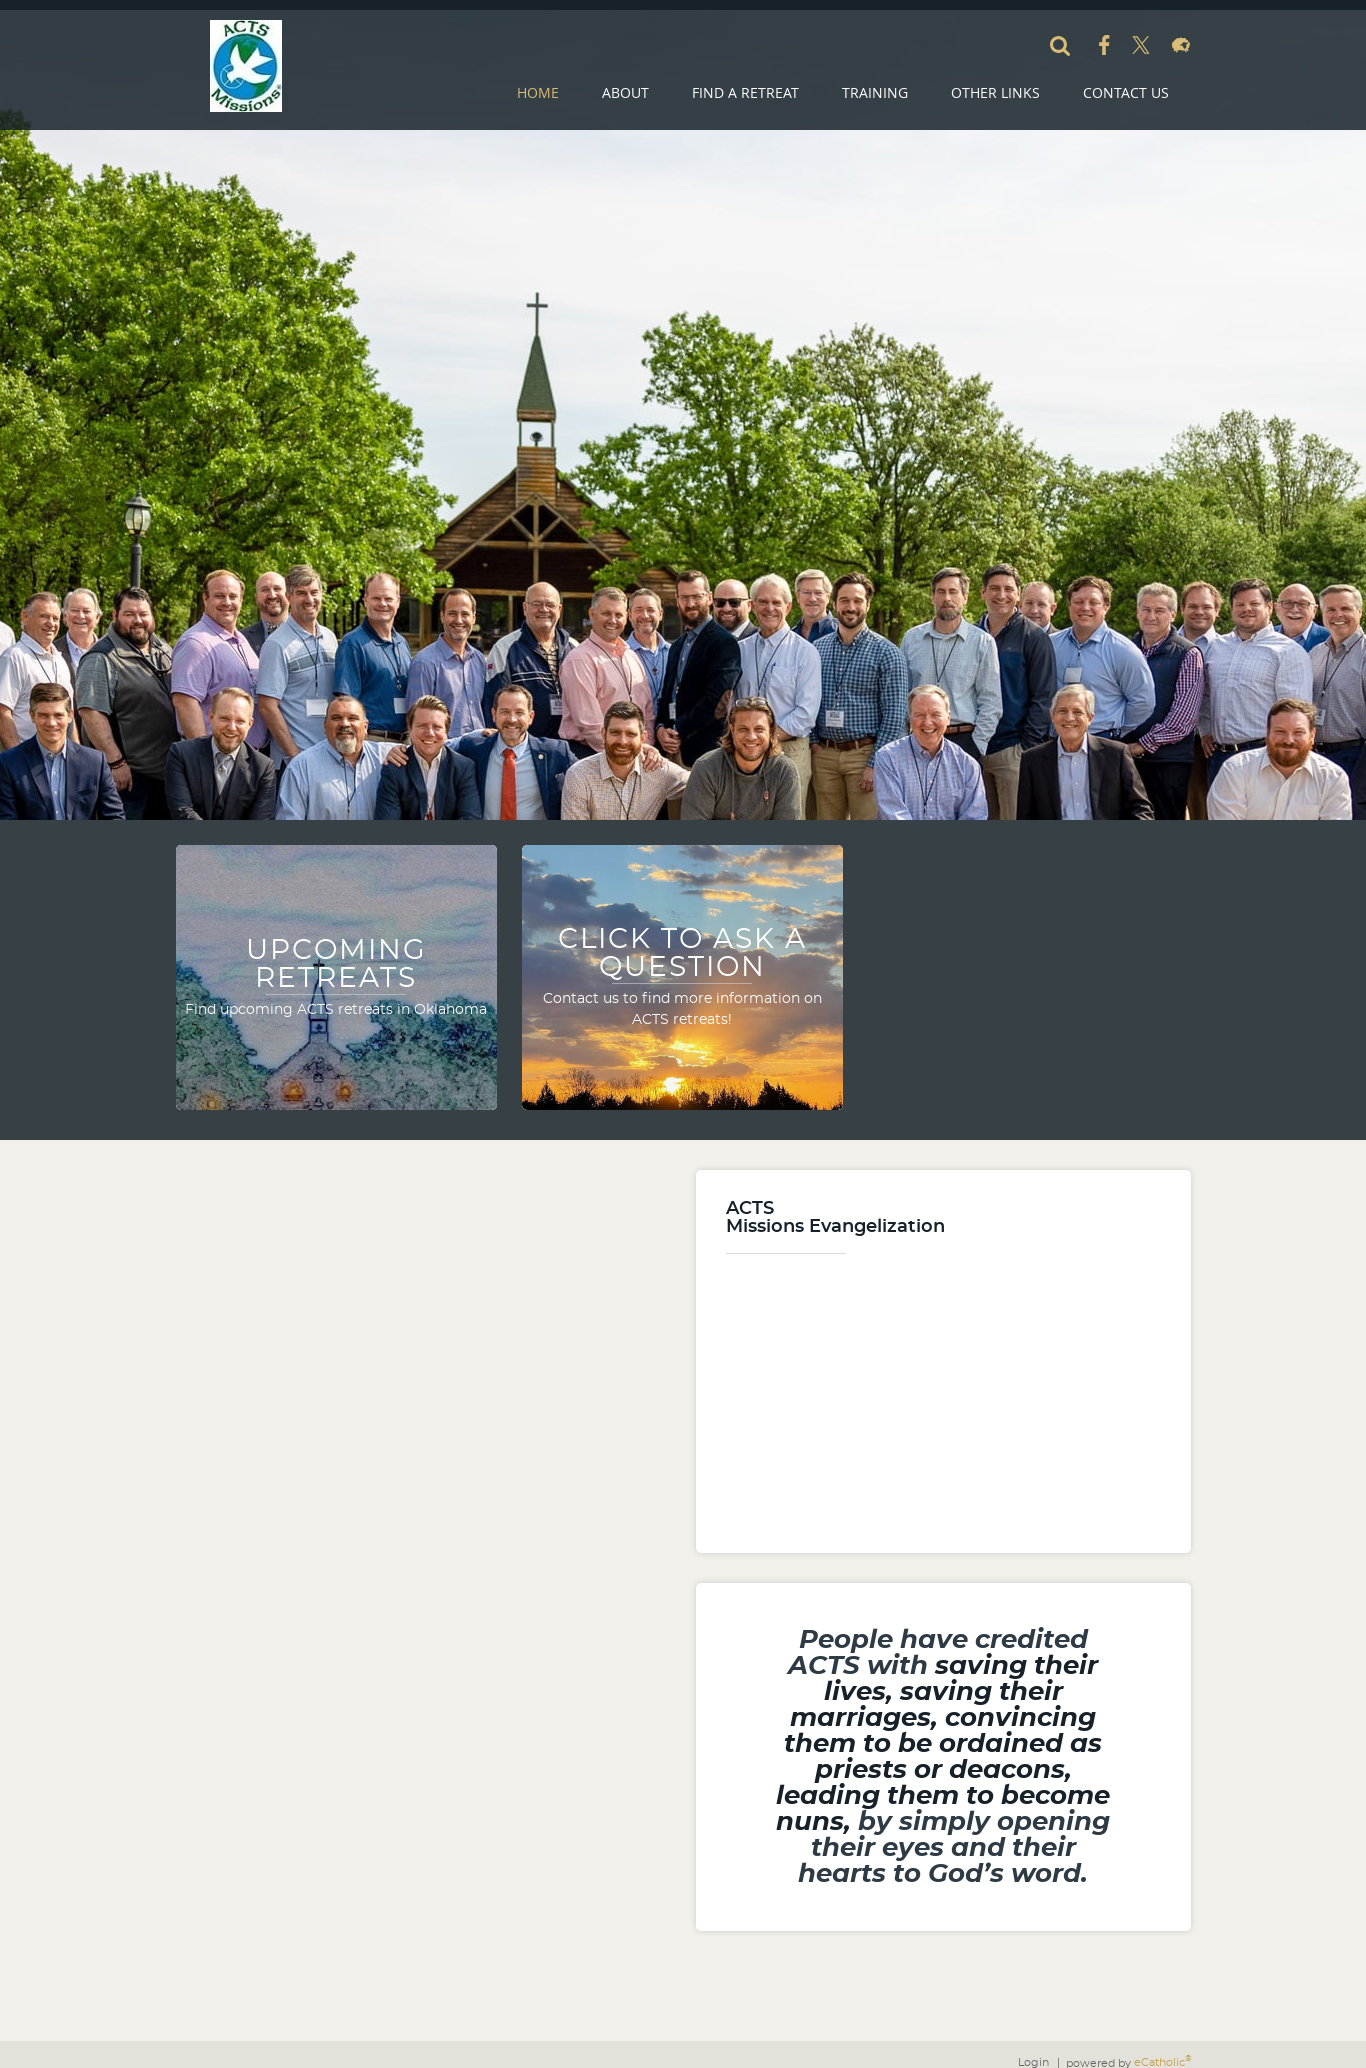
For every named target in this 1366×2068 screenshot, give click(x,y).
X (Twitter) (1141, 45)
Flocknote (1181, 45)
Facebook (1104, 45)
